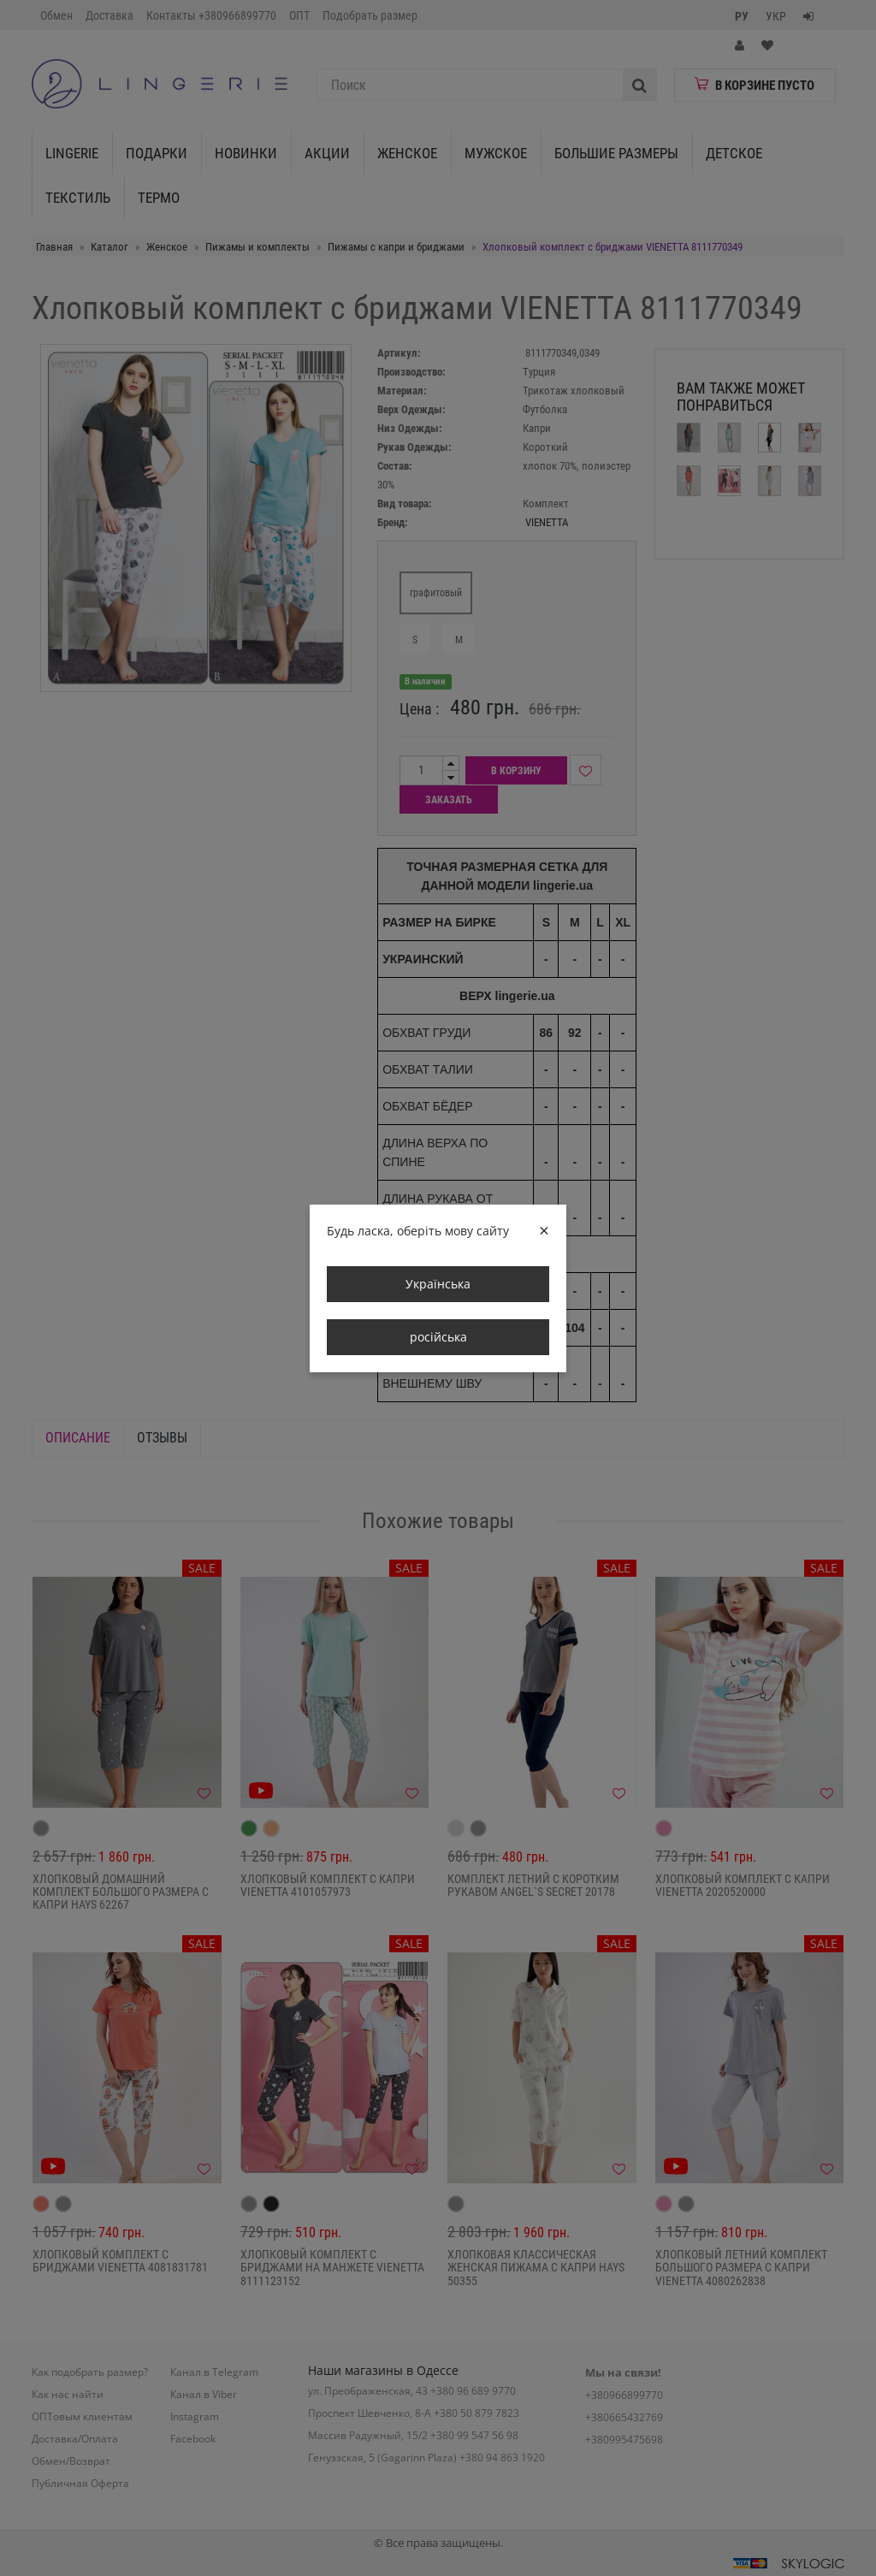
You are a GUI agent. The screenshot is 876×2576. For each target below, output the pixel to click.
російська (438, 1337)
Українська (438, 1284)
